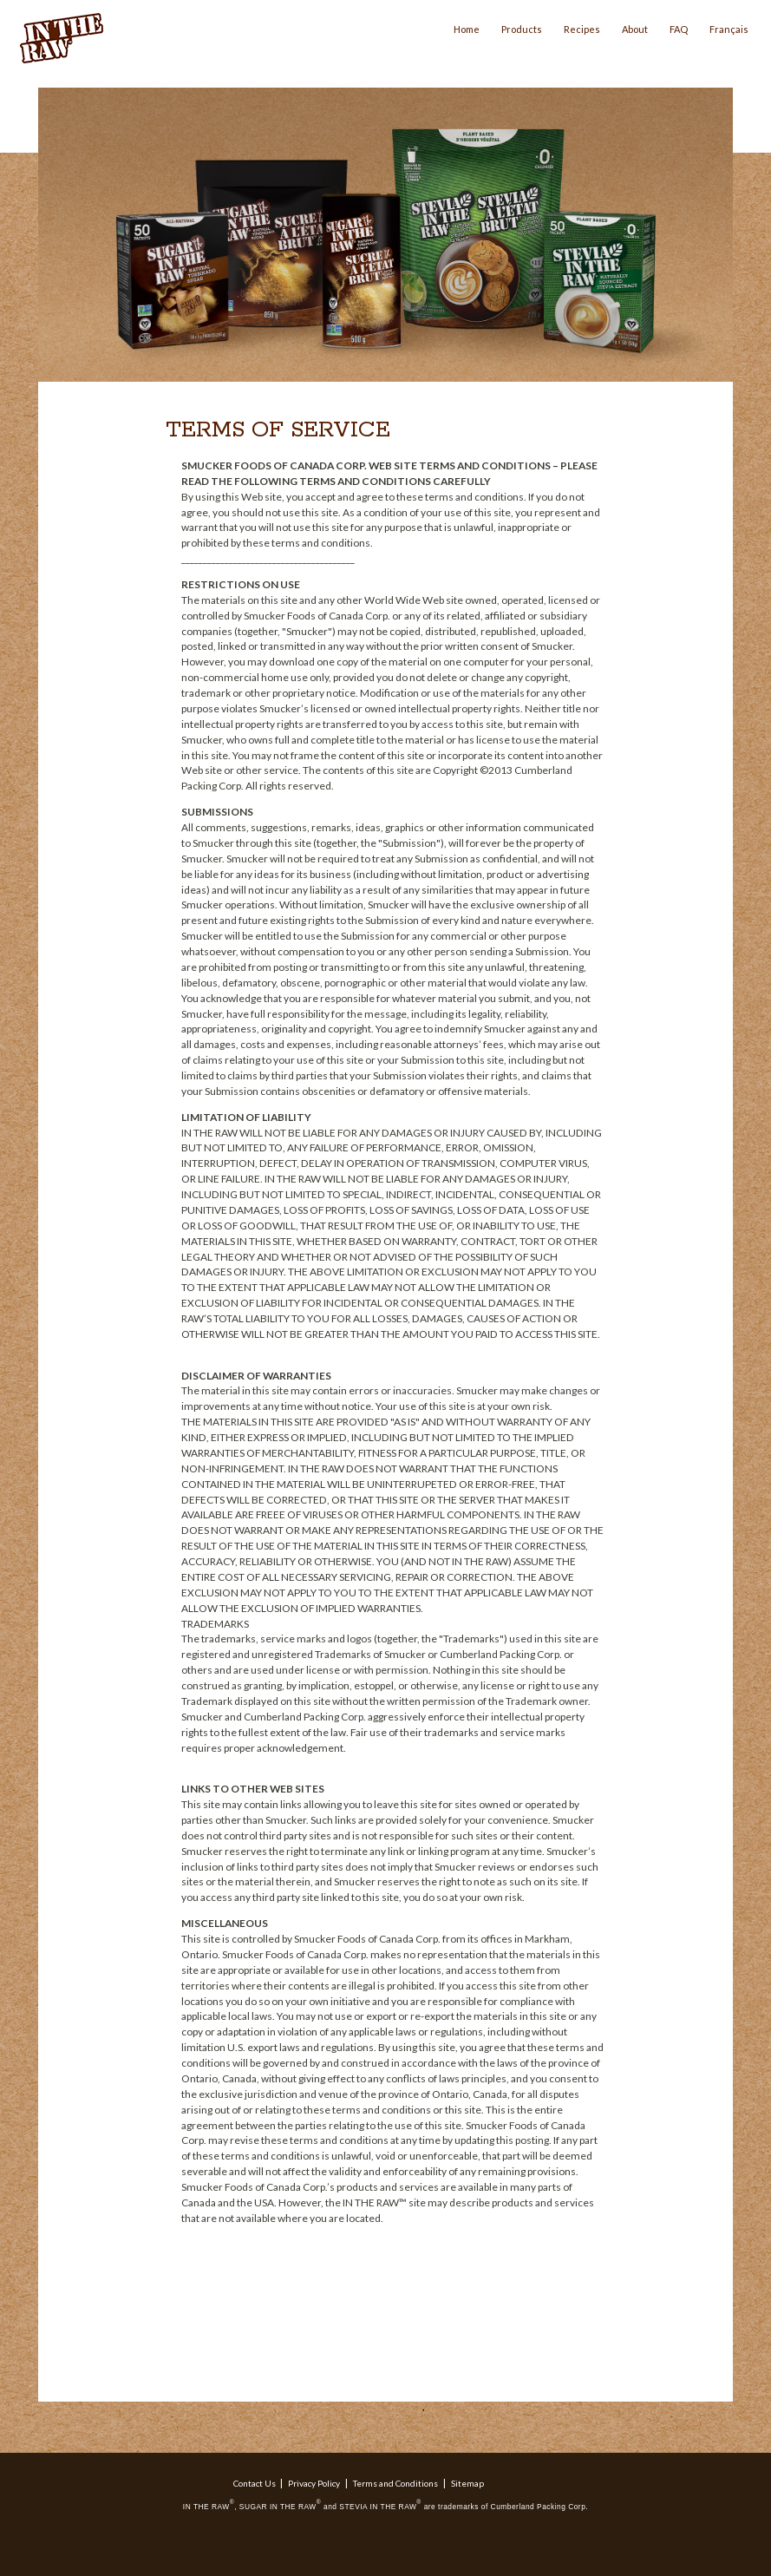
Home (467, 29)
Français (728, 29)
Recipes (582, 29)
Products (521, 29)
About (635, 29)
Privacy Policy (314, 2483)
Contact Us (254, 2483)
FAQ (679, 29)
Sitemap (467, 2483)
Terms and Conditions (395, 2483)
